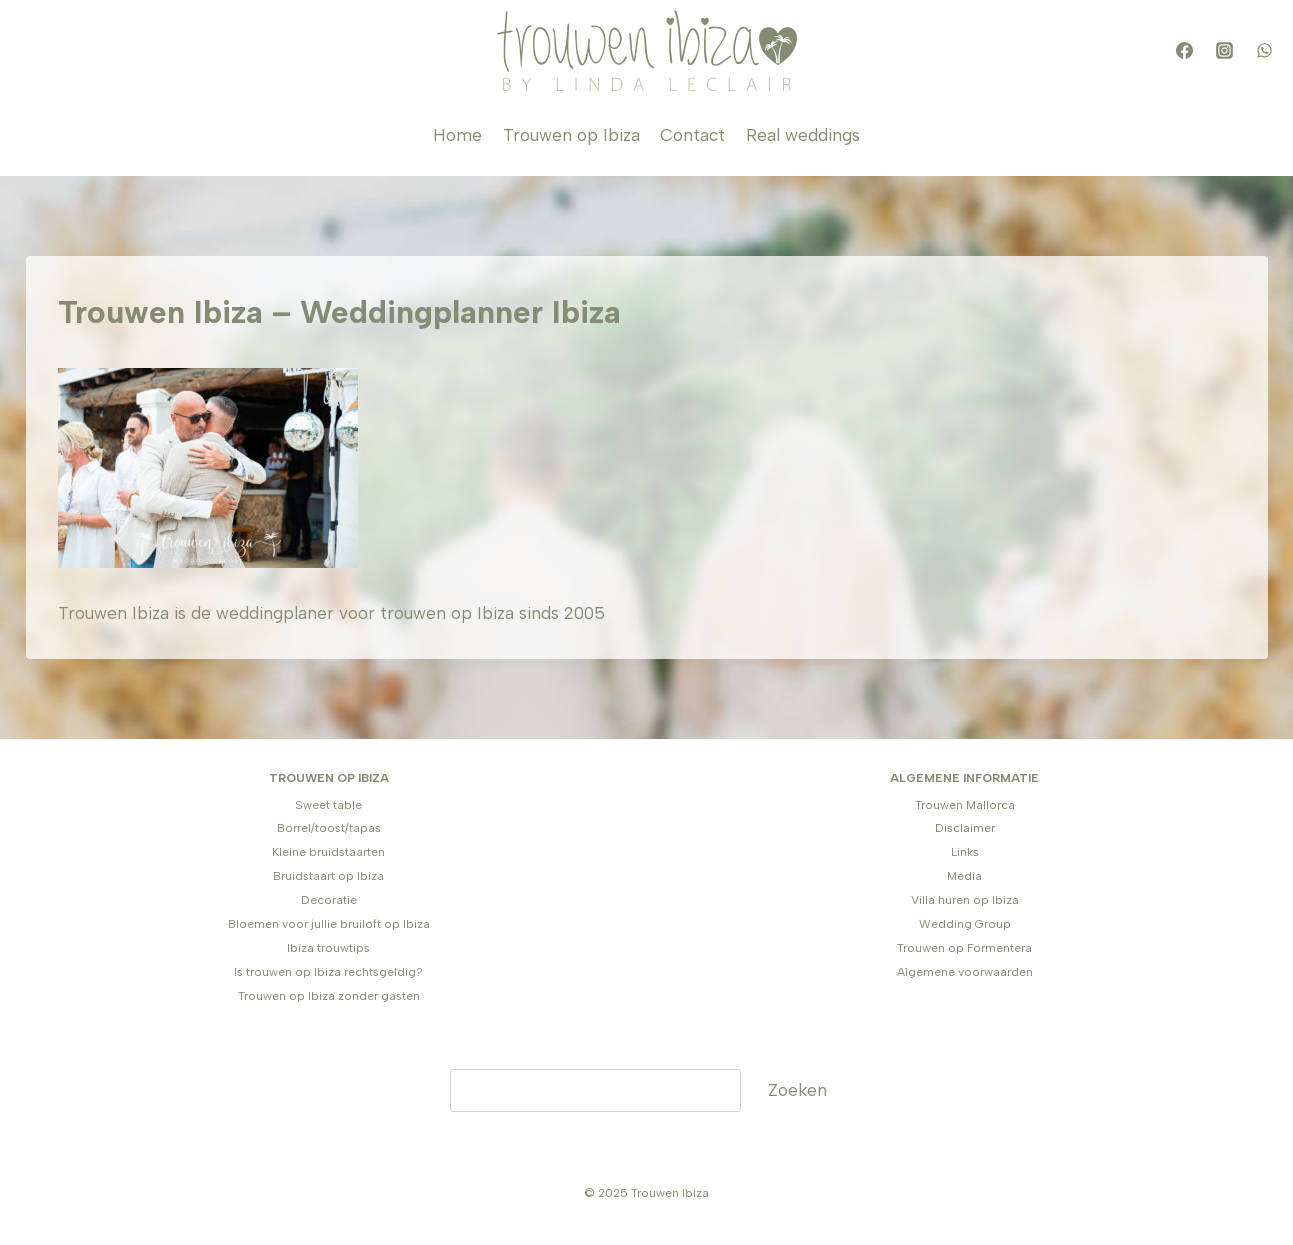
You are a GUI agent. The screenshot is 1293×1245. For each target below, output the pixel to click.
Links (965, 852)
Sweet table (328, 805)
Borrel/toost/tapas (329, 828)
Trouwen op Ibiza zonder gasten (329, 996)
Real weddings (803, 135)
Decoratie (329, 900)
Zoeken (797, 1090)
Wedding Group (965, 924)
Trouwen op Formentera (964, 948)
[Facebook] (1185, 51)
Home (457, 135)
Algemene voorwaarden (965, 972)
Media (964, 876)
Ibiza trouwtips (328, 948)
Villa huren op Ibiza (965, 900)
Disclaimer (965, 828)
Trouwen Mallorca (965, 805)
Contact (692, 135)
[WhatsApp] (1265, 51)
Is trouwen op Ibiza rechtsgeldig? (328, 972)
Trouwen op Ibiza (571, 135)
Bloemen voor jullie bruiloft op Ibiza (329, 924)
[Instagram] (1225, 51)
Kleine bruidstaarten (328, 852)
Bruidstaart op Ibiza (328, 876)
